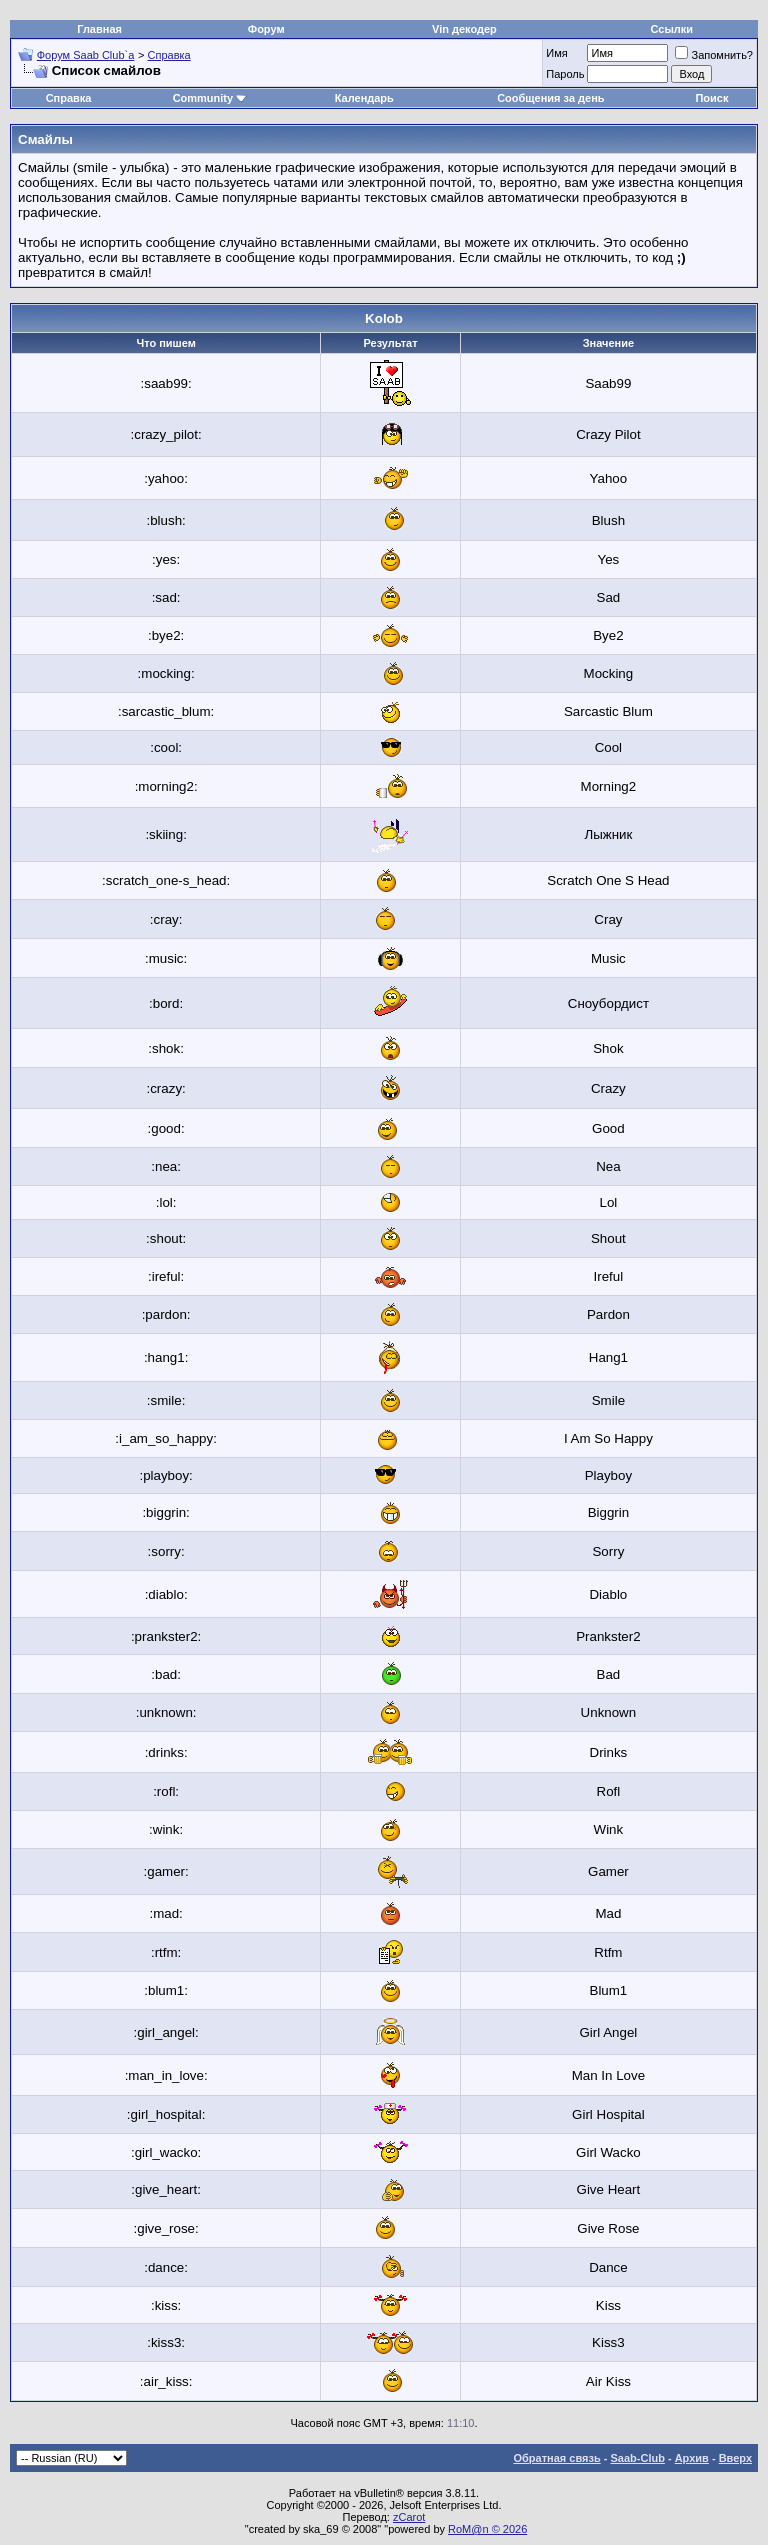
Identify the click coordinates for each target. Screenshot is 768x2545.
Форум (266, 29)
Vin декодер (464, 29)
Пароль (565, 74)
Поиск (711, 98)
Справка (169, 55)
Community (210, 98)
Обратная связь (557, 2458)
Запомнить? (714, 55)
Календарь (364, 98)
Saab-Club (637, 2458)
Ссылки (672, 29)
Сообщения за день (550, 98)
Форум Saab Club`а (86, 55)
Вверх (735, 2458)
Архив (692, 2458)
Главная (99, 29)
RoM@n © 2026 (487, 2529)
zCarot (409, 2517)
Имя (556, 53)
